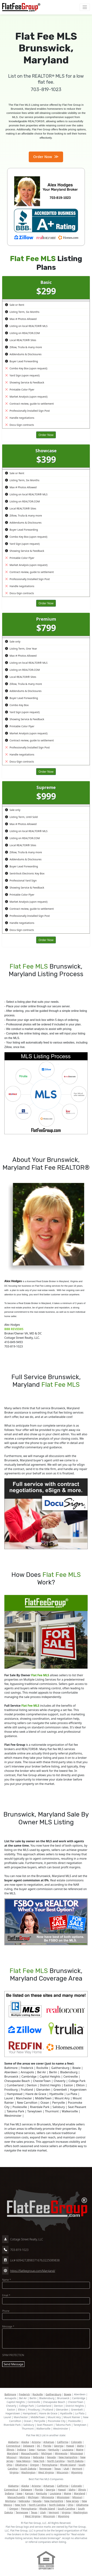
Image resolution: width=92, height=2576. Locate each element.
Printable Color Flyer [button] (19, 389)
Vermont (77, 2468)
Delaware (28, 2445)
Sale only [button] (12, 641)
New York (38, 2461)
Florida (47, 2445)
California (62, 2442)
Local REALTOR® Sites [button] (20, 340)
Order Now (46, 156)
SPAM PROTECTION (13, 2355)
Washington (28, 2472)
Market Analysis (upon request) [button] (26, 396)
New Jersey (72, 2501)
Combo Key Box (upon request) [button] (26, 368)
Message (8, 2326)
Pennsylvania (49, 2464)
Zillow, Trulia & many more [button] (23, 347)
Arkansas (48, 2442)
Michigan (46, 2453)
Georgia (58, 2445)
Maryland (12, 2453)
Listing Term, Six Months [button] (22, 312)
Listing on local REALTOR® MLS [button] (26, 326)
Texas (57, 2468)
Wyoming (77, 2472)
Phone (5, 2311)
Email (6, 2295)
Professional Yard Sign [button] (21, 880)
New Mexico (23, 2461)
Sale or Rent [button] (14, 304)
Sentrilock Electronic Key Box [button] (24, 873)
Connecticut (13, 2445)
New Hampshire (68, 2457)
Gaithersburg (53, 2394)
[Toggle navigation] (85, 7)
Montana (24, 2457)
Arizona (36, 2442)
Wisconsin (63, 2472)
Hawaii (70, 2445)
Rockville (38, 2394)
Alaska (25, 2442)
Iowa (32, 2449)
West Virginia (46, 2472)
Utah (66, 2468)
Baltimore (10, 2394)
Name (6, 2279)
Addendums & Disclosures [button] (23, 354)
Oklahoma (21, 2464)
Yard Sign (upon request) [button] (22, 375)
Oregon (34, 2464)
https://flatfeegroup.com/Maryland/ (32, 2271)
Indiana (21, 2449)
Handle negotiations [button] (19, 417)
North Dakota (75, 2461)
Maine (80, 2449)
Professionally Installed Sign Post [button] (27, 410)
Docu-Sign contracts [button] (19, 425)
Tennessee (45, 2468)
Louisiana (67, 2449)
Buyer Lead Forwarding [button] (21, 361)
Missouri (12, 2457)
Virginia (14, 2472)
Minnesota (61, 2453)
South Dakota (28, 2468)
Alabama (13, 2442)
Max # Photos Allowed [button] (21, 319)
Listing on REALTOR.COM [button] (22, 333)
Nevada (51, 2457)
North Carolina (56, 2461)
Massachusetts (29, 2453)
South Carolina (66, 2508)
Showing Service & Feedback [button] (24, 382)
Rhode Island (68, 2464)
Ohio (9, 2464)
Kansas (41, 2449)
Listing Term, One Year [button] (21, 648)
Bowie (67, 2394)
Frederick (24, 2394)
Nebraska (38, 2457)
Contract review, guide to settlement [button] (29, 403)
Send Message (13, 2364)
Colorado (76, 2442)
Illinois (10, 2449)
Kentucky (53, 2449)
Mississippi (76, 2453)
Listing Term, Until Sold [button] (21, 817)
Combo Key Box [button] (17, 705)
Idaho (80, 2445)
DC (38, 2445)
